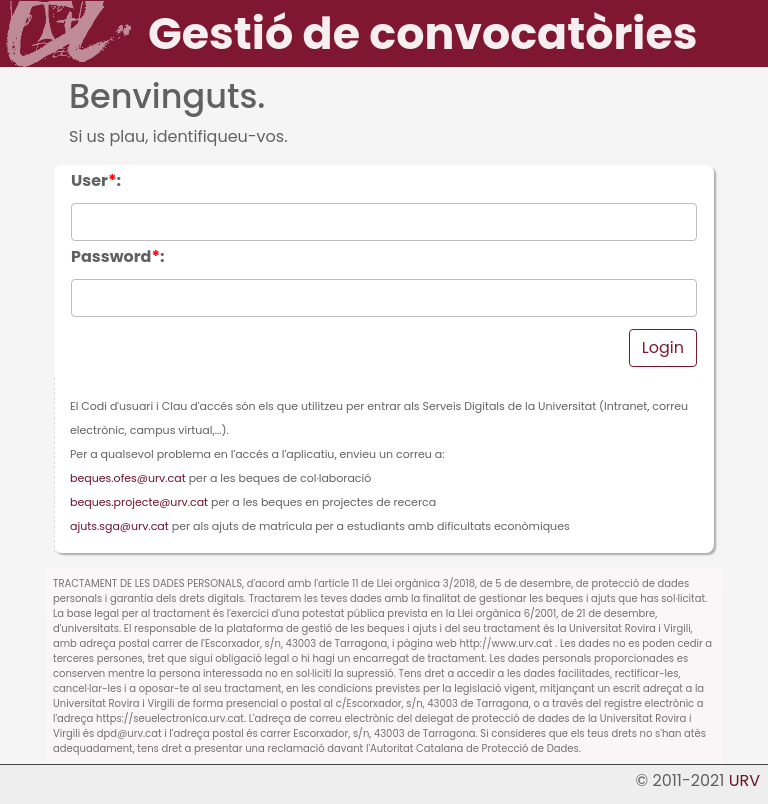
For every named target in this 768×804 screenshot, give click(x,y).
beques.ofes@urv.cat (128, 478)
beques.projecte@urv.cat (139, 502)
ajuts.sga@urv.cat (119, 526)
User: (96, 180)
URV (744, 780)
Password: (118, 256)
